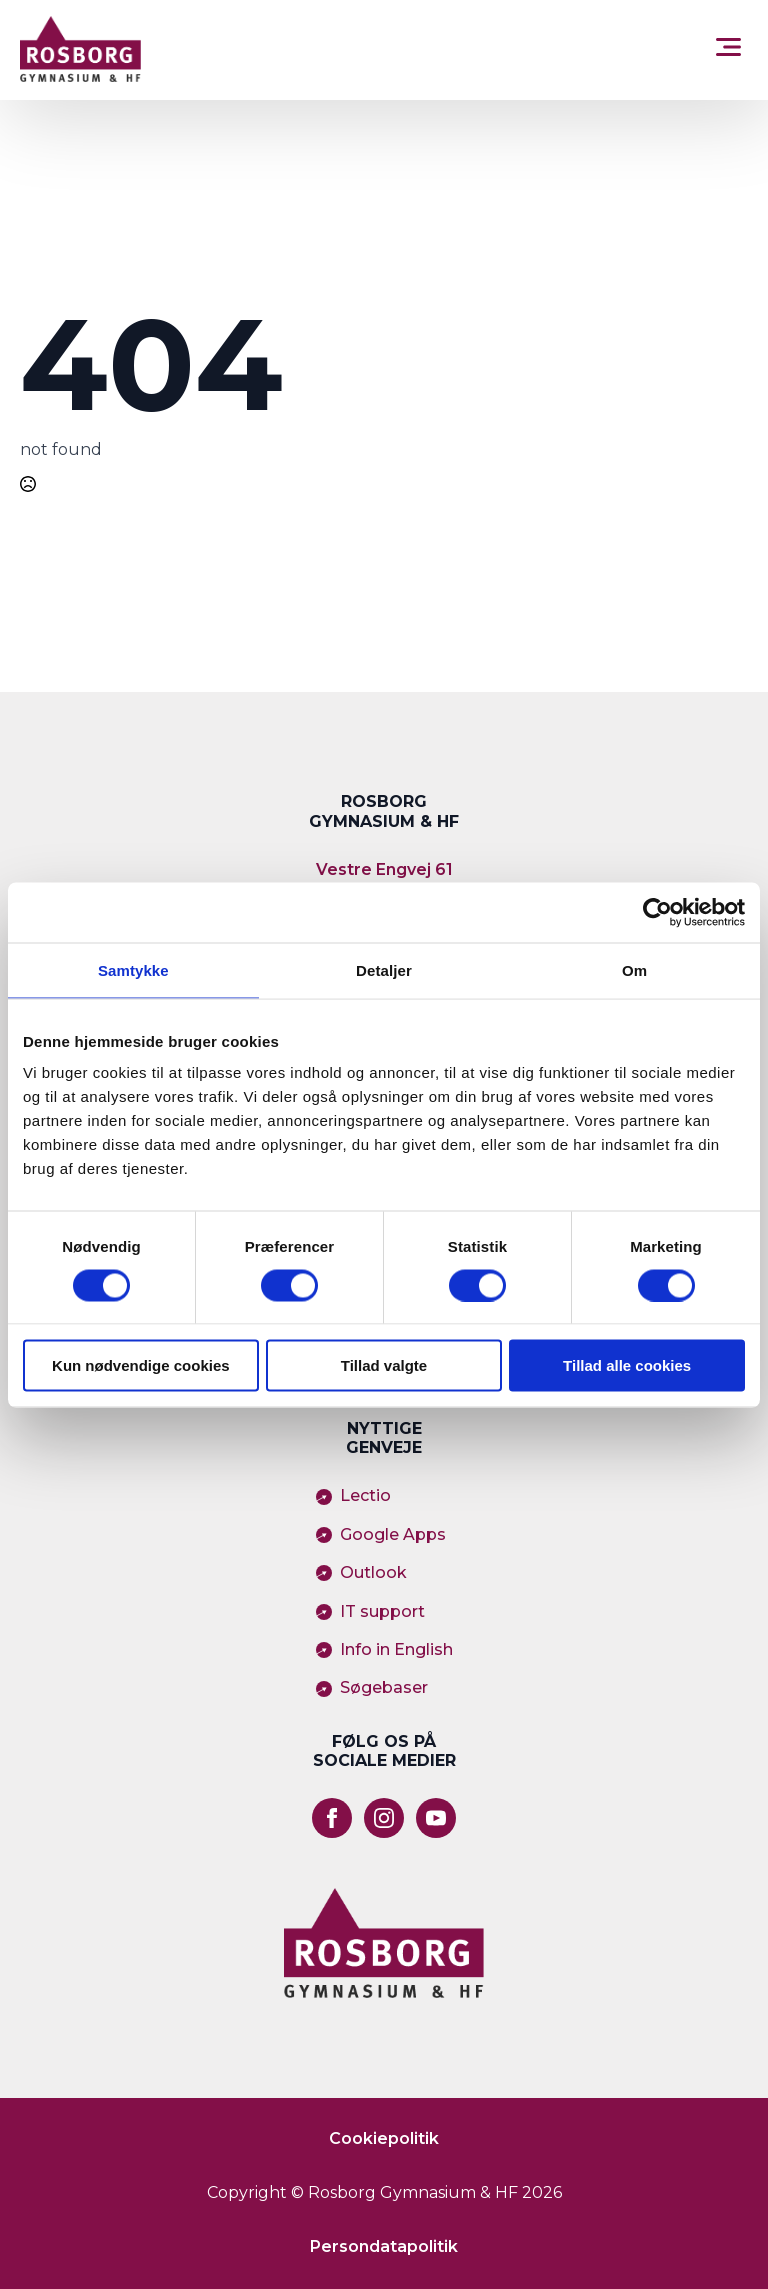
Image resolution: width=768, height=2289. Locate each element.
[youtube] (436, 1818)
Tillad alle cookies (627, 1365)
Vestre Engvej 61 (384, 869)
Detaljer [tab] (384, 969)
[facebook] (332, 1818)
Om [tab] (634, 969)
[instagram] (384, 1818)
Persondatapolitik (384, 2246)
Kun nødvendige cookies (141, 1365)
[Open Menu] (728, 49)
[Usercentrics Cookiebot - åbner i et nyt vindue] (657, 912)
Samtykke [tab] (133, 969)
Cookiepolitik (384, 2138)
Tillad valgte (384, 1365)
